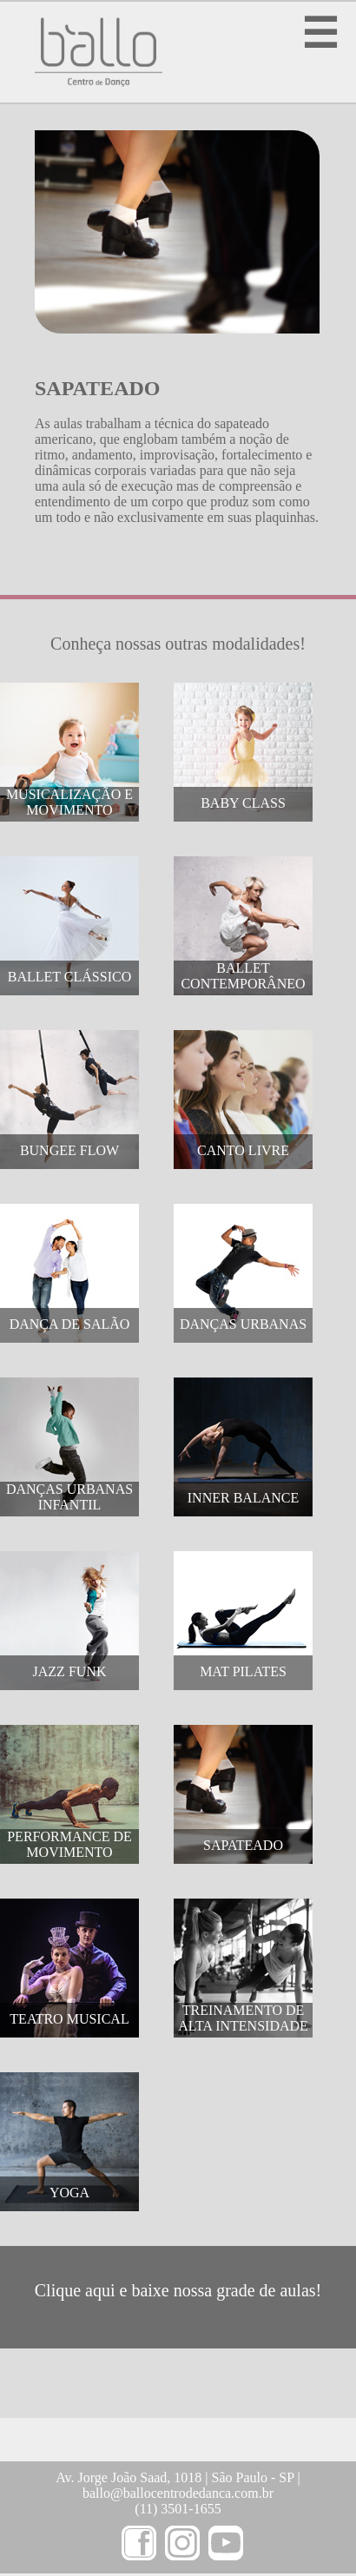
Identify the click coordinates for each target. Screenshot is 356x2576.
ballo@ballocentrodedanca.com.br (178, 2493)
